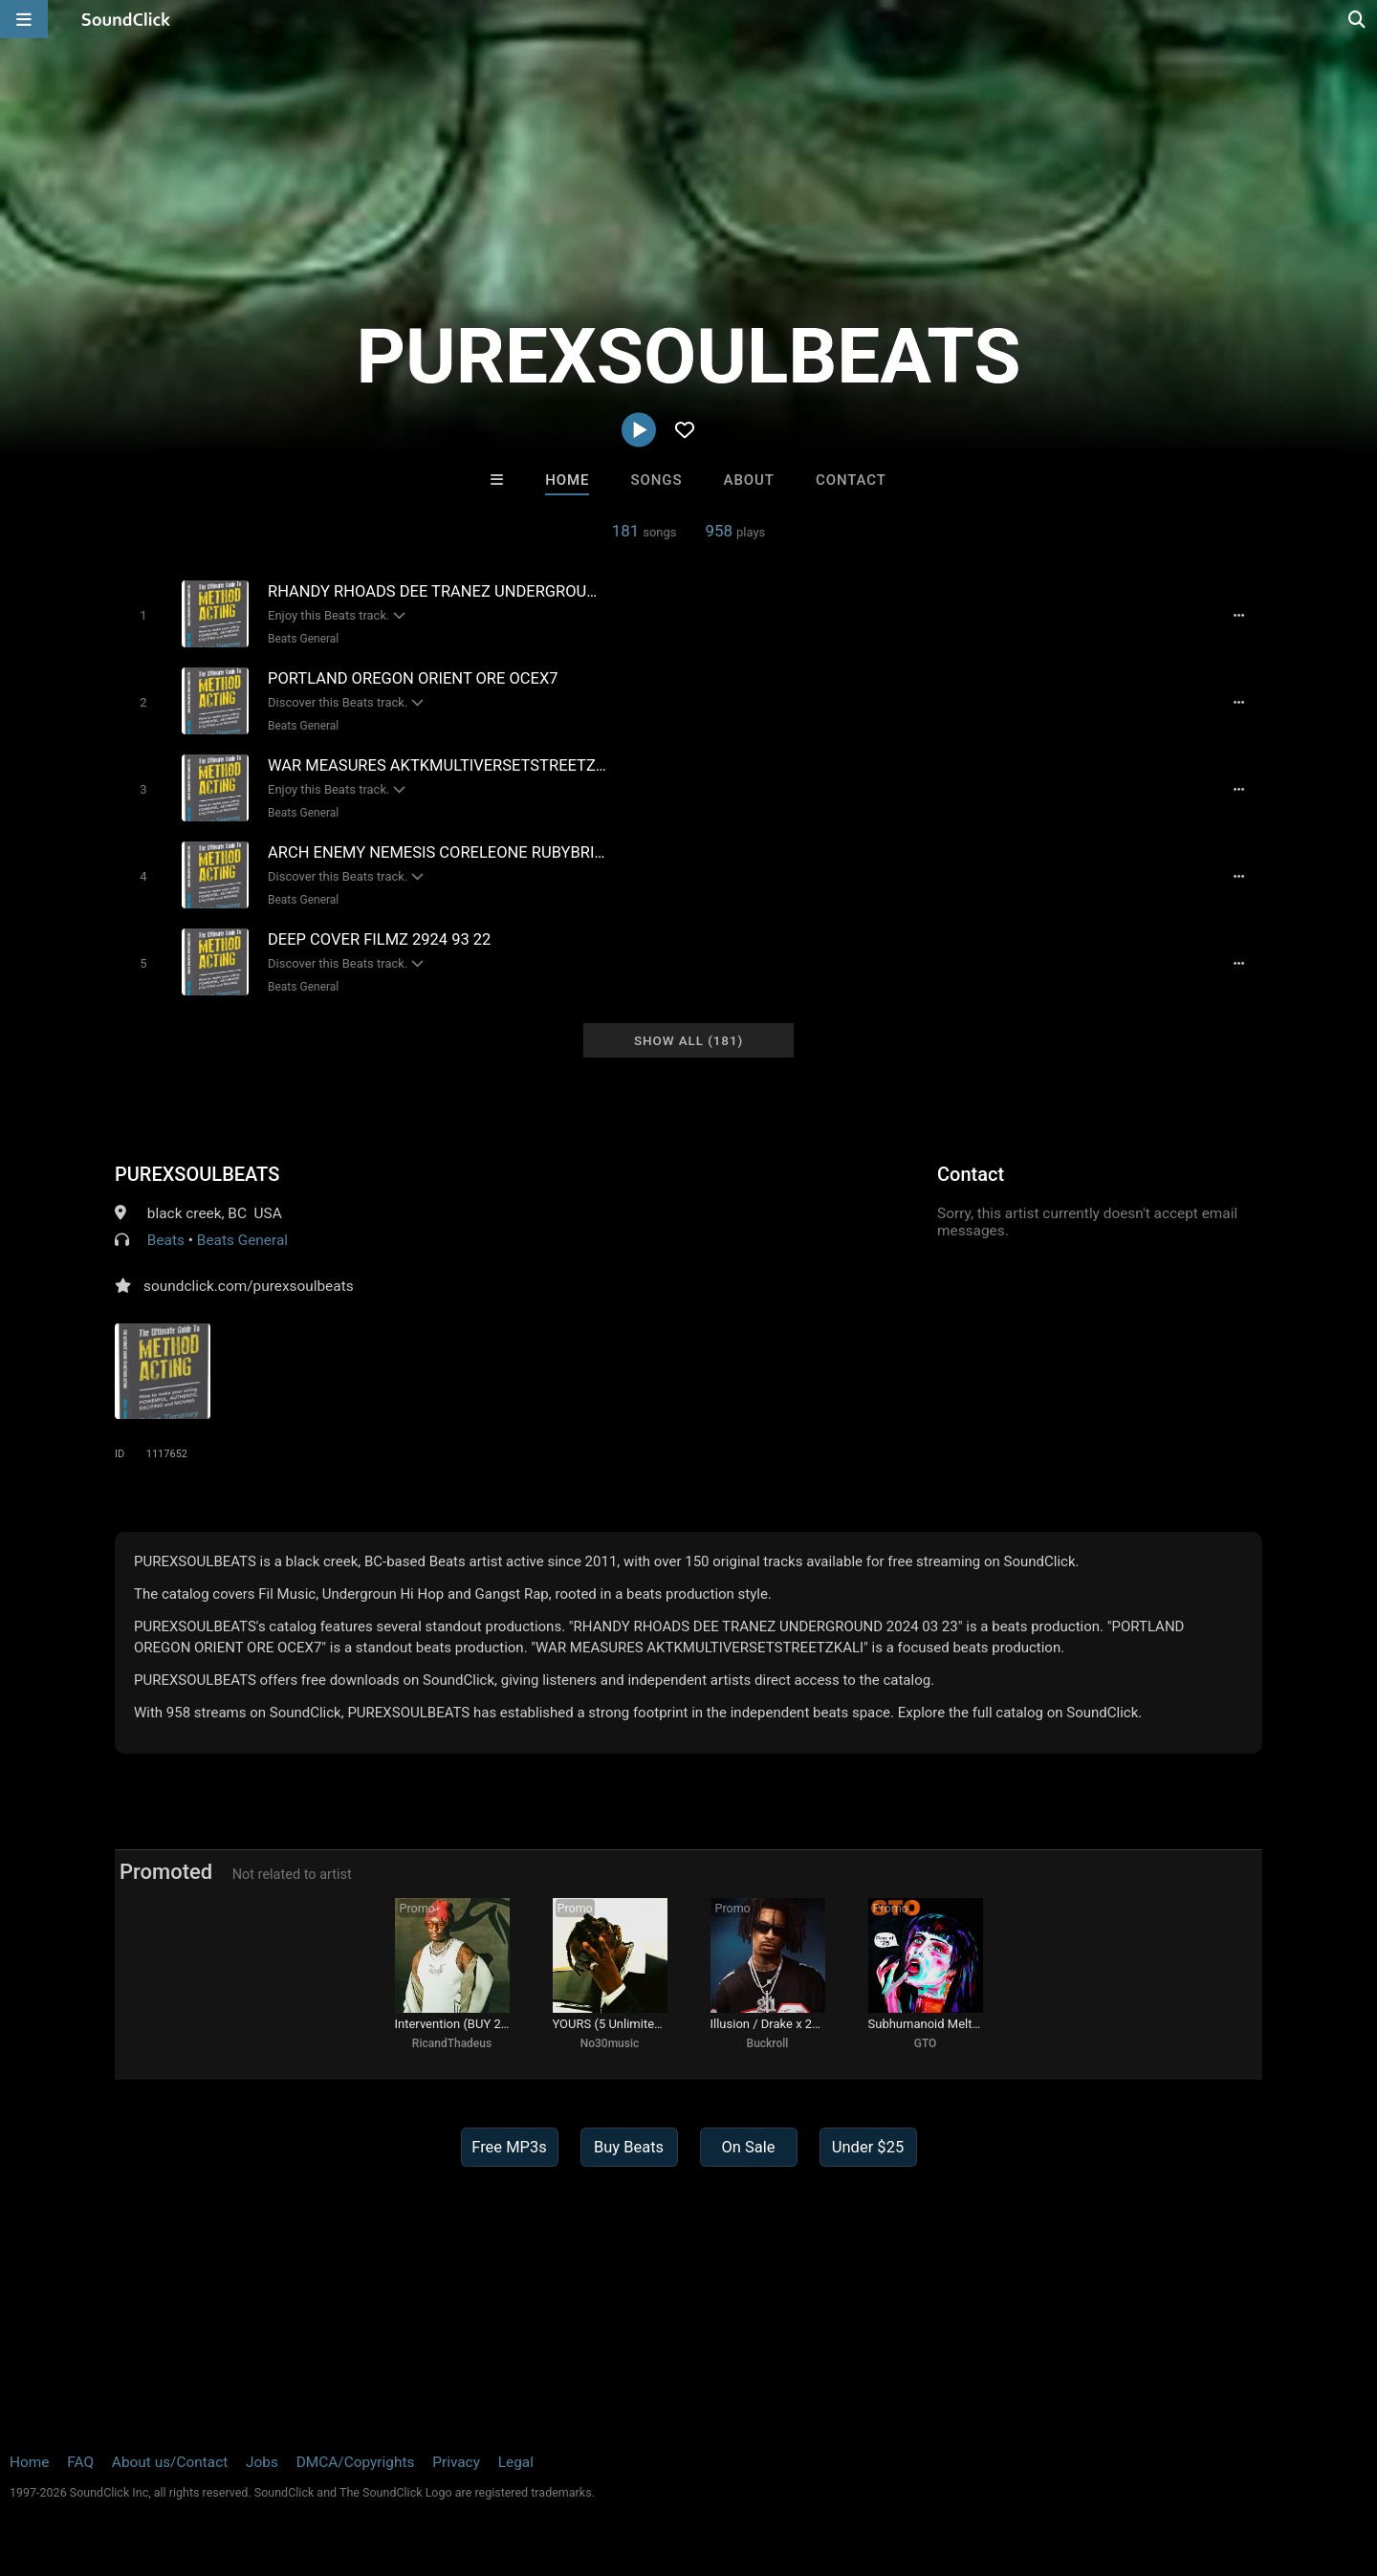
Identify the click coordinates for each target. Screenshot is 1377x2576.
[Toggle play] (143, 615)
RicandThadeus (452, 2043)
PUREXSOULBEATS (197, 1174)
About (749, 480)
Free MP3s (509, 2147)
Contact (851, 480)
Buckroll (768, 2043)
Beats (166, 1240)
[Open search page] (1358, 19)
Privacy (456, 2462)
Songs (657, 480)
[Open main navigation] (24, 19)
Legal (516, 2462)
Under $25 (868, 2147)
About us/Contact (170, 2462)
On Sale (748, 2147)
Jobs (262, 2462)
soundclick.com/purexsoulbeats (248, 1286)
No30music (610, 2043)
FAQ (80, 2462)
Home (567, 480)
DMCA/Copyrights (355, 2462)
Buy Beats (629, 2147)
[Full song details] (1238, 615)
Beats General (303, 638)
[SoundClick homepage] (126, 19)
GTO (925, 2043)
